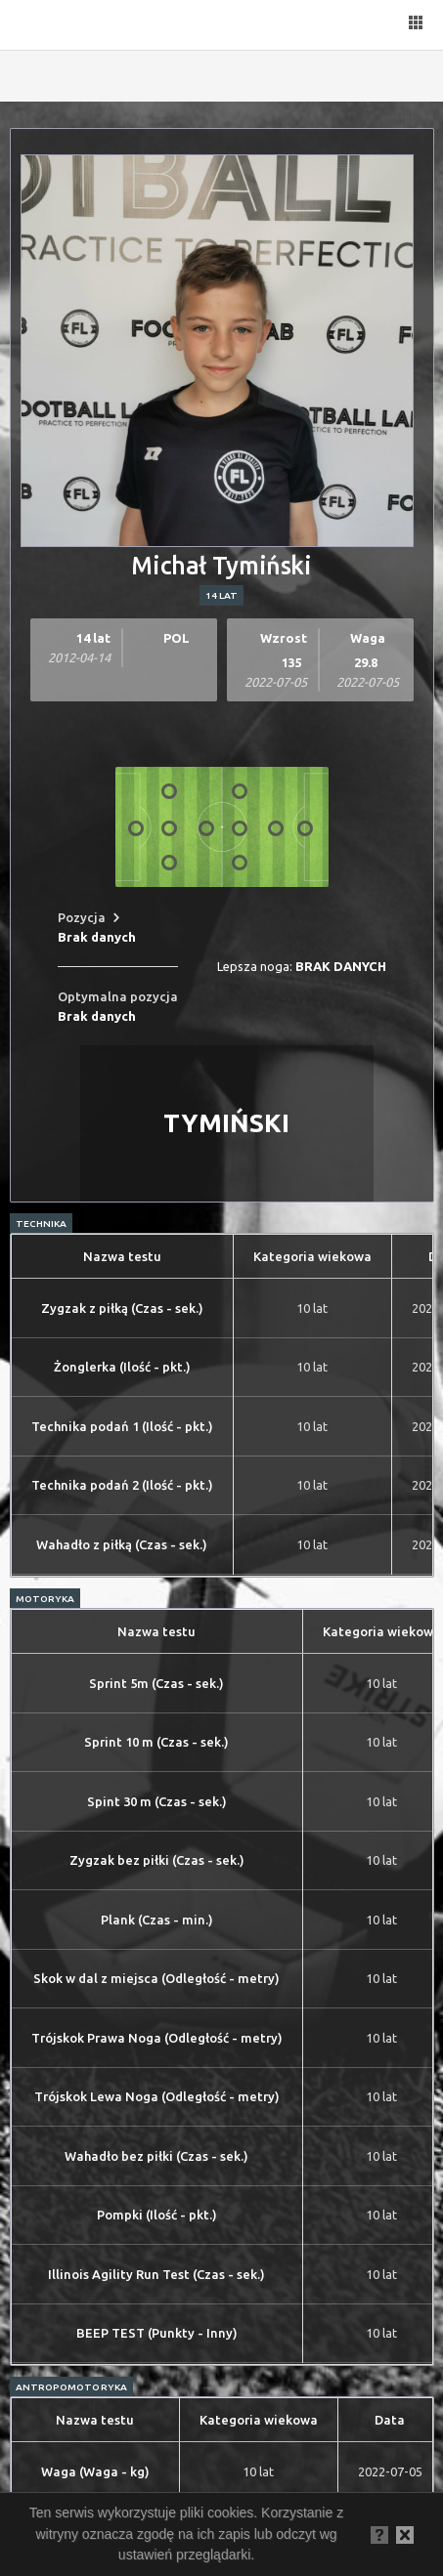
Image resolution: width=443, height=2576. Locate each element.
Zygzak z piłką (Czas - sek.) (122, 1308)
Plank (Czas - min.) (157, 1919)
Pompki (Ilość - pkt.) (157, 2214)
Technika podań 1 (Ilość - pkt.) (122, 1426)
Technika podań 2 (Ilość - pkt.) (122, 1485)
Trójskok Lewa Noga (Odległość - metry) (157, 2096)
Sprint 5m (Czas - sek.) (156, 1683)
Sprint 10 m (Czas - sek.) (156, 1742)
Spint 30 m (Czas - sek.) (157, 1801)
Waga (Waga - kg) (95, 2471)
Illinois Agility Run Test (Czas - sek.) (156, 2274)
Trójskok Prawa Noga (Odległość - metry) (157, 2038)
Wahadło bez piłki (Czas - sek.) (156, 2156)
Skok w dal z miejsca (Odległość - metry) (156, 1978)
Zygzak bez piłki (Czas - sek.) (156, 1860)
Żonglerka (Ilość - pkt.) (122, 1366)
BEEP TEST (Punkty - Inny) (157, 2333)
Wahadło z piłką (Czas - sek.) (121, 1544)
